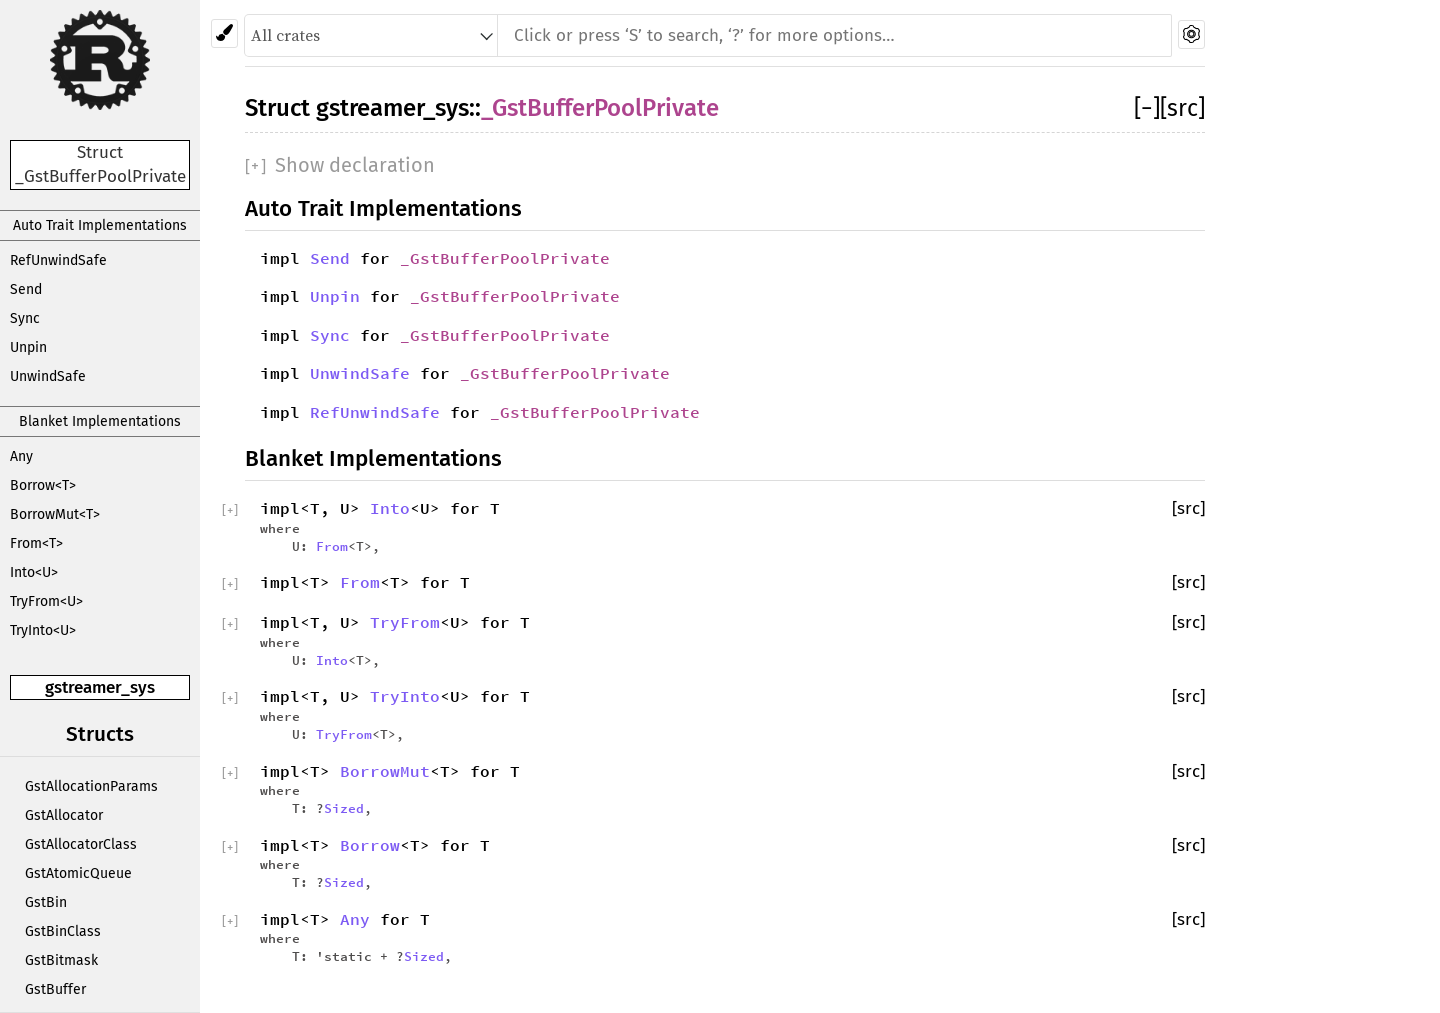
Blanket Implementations (100, 421)
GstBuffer (55, 989)
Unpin (28, 347)
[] (1147, 108)
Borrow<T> (43, 485)
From (332, 546)
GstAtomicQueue (78, 873)
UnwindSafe (48, 376)
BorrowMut (385, 771)
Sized (344, 808)
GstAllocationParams (91, 786)
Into (390, 508)
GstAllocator (64, 815)
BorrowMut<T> (55, 514)
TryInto (405, 696)
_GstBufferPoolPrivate (600, 108)
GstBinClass (63, 931)
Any (21, 456)
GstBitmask (61, 960)
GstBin (46, 902)
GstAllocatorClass (81, 844)
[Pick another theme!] (224, 33)
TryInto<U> (43, 630)
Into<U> (34, 572)
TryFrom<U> (46, 601)
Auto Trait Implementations (100, 225)
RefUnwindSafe (58, 260)
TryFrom (405, 622)
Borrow (370, 845)
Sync (25, 318)
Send (26, 289)
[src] (1182, 108)
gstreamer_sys (100, 687)
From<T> (36, 543)
